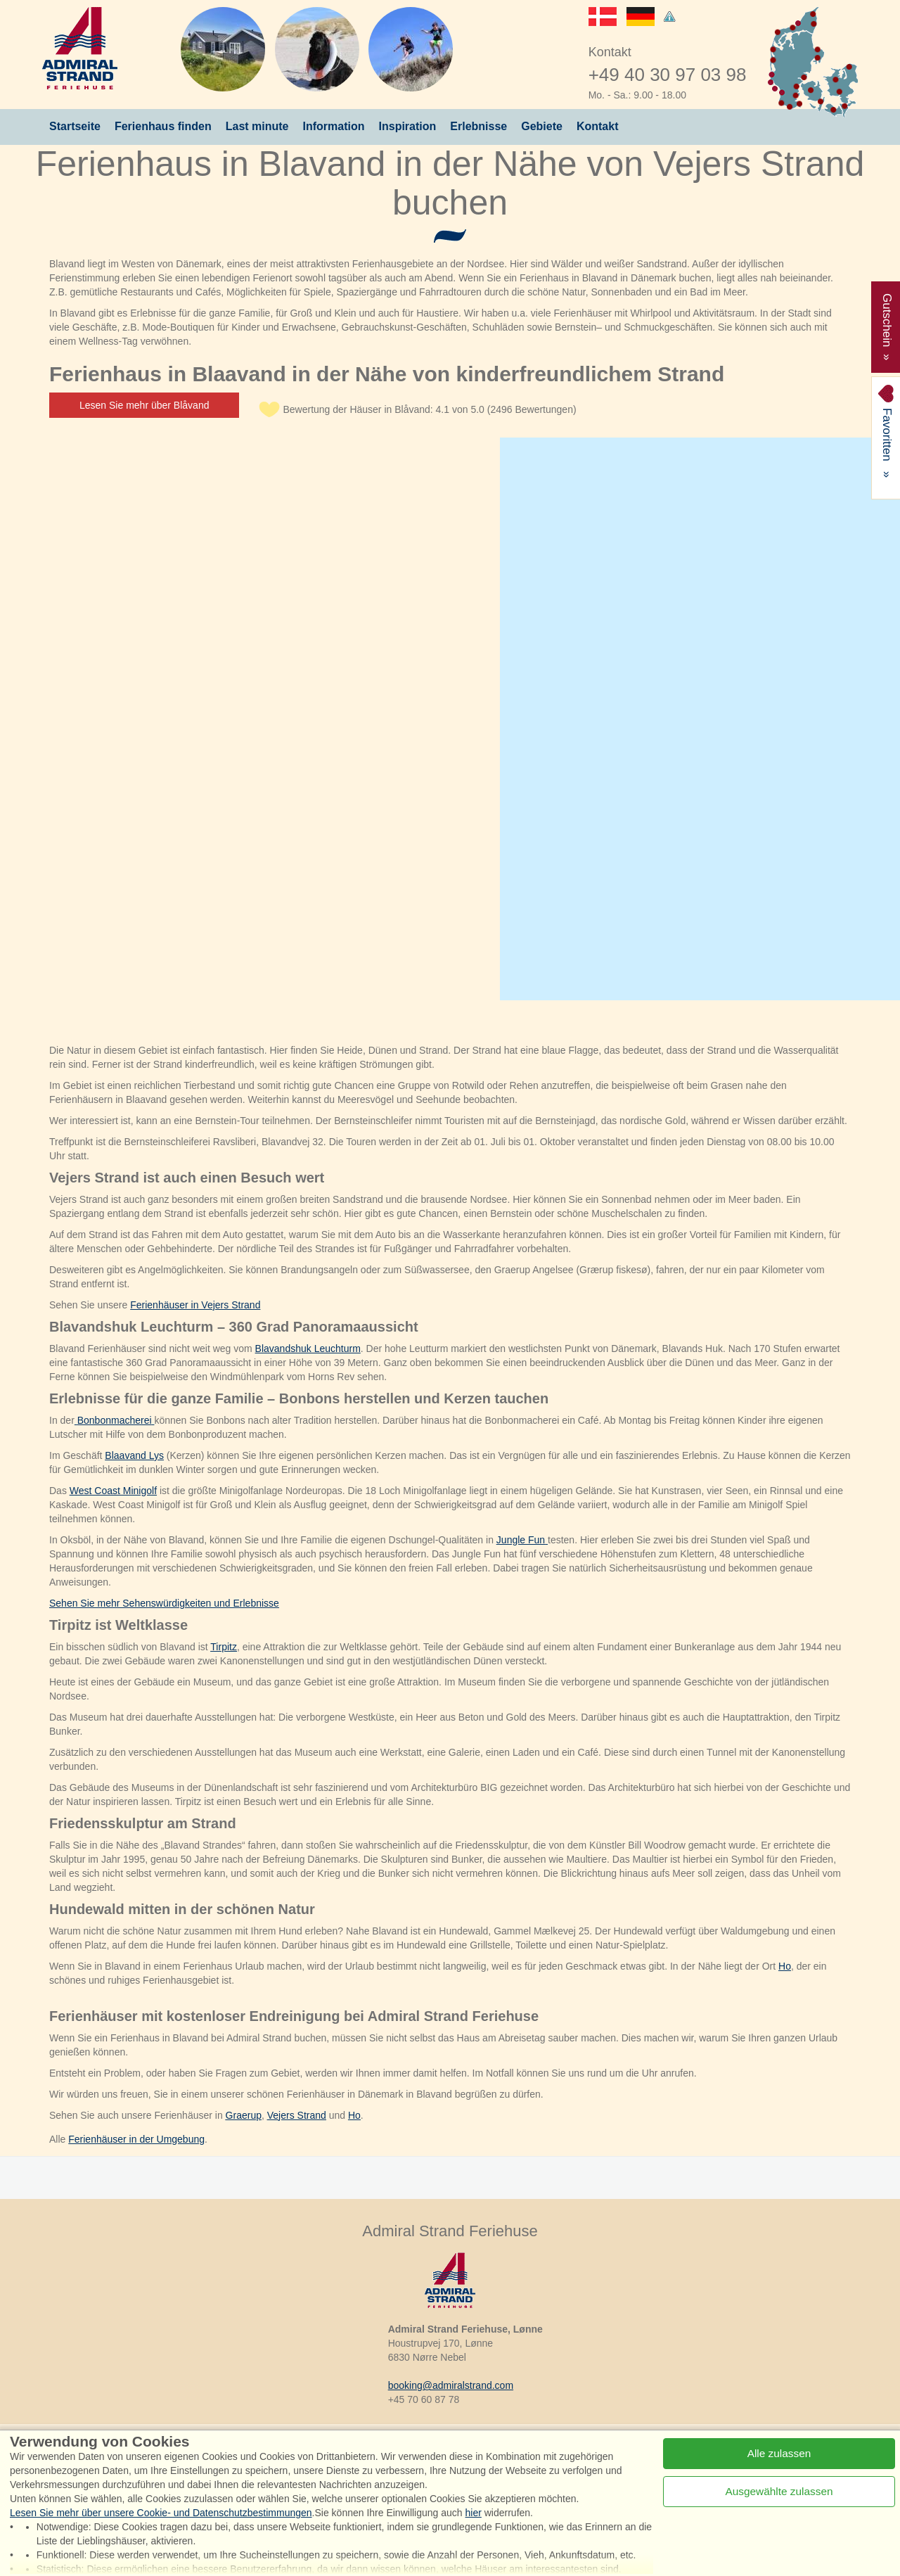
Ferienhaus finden (163, 126)
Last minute (257, 126)
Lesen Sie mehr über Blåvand (144, 405)
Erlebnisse (478, 126)
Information (334, 126)
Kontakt (598, 126)
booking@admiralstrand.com (450, 2385)
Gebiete (541, 126)
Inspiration (408, 126)
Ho (784, 1966)
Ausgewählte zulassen (778, 2491)
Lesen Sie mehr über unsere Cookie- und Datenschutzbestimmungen (161, 2512)
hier (473, 2512)
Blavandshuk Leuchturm (308, 1348)
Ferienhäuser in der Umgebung (136, 2139)
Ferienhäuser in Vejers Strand (195, 1305)
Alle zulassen (779, 2453)
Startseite (75, 126)
